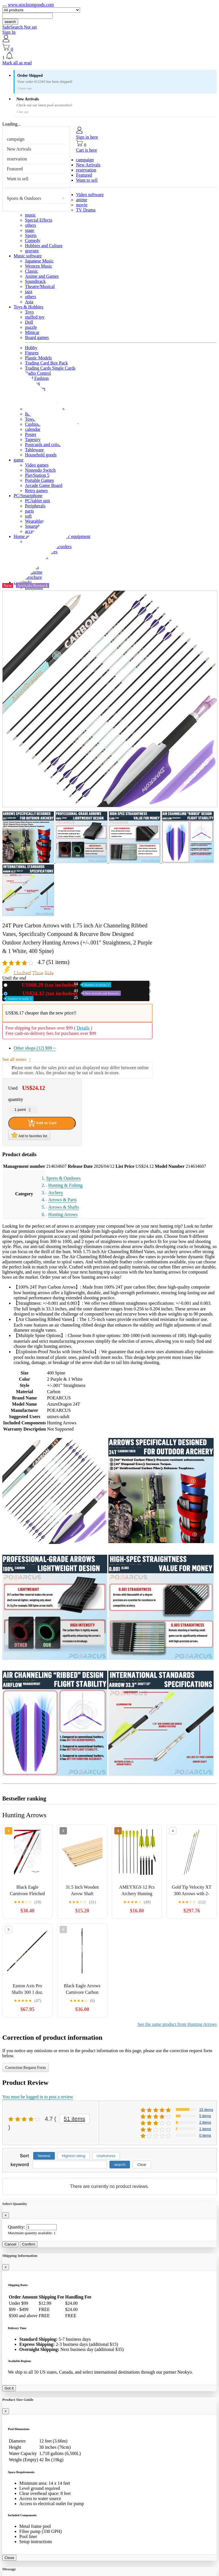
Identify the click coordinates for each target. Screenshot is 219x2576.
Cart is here (86, 150)
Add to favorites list (29, 1135)
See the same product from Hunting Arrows (177, 2024)
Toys (29, 312)
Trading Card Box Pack (46, 363)
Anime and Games (42, 276)
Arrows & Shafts (63, 1207)
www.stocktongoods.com (31, 4)
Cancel (10, 2244)
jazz (28, 291)
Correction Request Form (25, 2068)
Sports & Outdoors (24, 198)
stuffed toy (35, 317)
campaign (15, 139)
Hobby (31, 347)
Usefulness (106, 2156)
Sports (31, 235)
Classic (31, 271)
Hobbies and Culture (43, 245)
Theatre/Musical (40, 286)
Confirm (28, 2244)
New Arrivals (19, 149)
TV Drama (86, 209)
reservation (17, 158)
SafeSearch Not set (19, 27)
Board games (37, 337)
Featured (15, 168)
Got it (9, 2388)
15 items (206, 2109)
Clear (141, 2164)
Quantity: (16, 2227)
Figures (32, 352)
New (60, 984)
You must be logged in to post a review (37, 2096)
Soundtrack (35, 281)
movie (81, 204)
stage (29, 230)
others (30, 225)
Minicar (32, 332)
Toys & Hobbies (28, 306)
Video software (90, 194)
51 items (74, 2119)
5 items (205, 2116)
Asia (29, 301)
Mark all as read (17, 62)
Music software (28, 255)
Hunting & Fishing (65, 1185)
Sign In (9, 32)
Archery (55, 1192)
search (10, 22)
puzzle (31, 327)
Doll (29, 322)
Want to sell (17, 178)
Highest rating (73, 2156)
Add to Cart (42, 1123)
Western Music (38, 266)
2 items (205, 2122)
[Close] (5, 2215)
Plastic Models (38, 357)
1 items (205, 2129)
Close (9, 2558)
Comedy (32, 240)
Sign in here (87, 137)
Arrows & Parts (62, 1199)
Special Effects (38, 220)
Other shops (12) (35, 1048)
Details (83, 1028)
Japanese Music (39, 261)
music (30, 215)
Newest (44, 2156)
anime (81, 199)
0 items (205, 2135)
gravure (32, 250)
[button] (109, 56)
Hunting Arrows (63, 1214)
